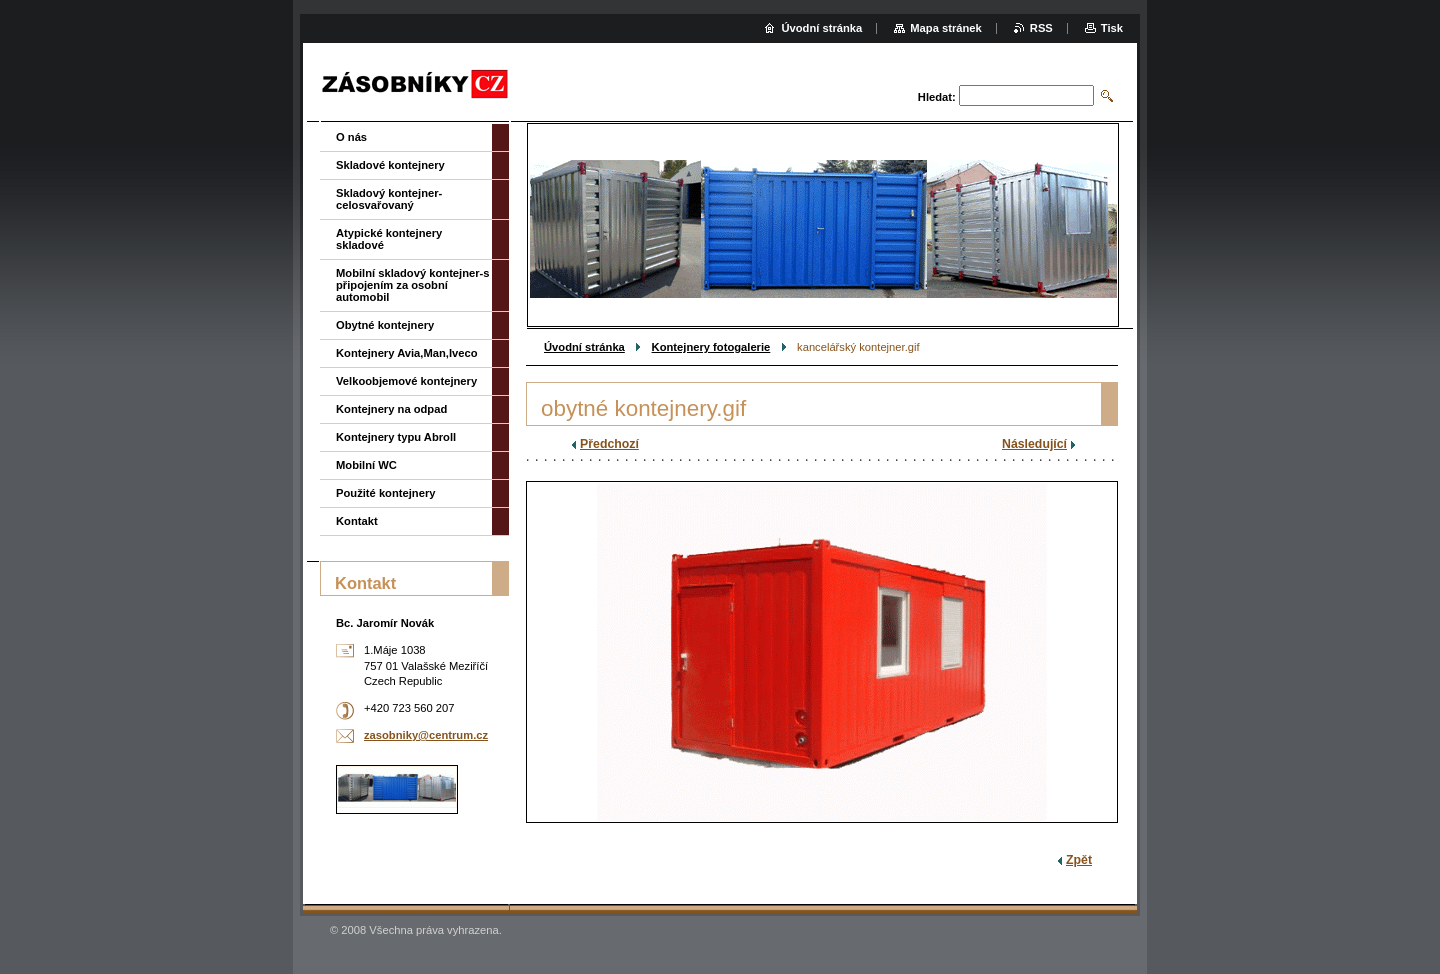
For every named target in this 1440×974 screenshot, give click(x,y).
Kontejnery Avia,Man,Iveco (407, 353)
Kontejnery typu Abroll (396, 437)
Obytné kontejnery (385, 325)
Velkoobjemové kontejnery (406, 381)
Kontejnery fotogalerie (711, 347)
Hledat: (937, 97)
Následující (1034, 444)
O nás (351, 137)
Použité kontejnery (385, 493)
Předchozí (609, 444)
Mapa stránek (946, 28)
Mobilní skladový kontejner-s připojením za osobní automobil (413, 285)
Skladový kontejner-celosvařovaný (389, 199)
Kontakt (357, 521)
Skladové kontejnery (390, 165)
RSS (1041, 28)
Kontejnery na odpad (391, 409)
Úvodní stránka (584, 347)
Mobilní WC (366, 465)
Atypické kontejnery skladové (389, 239)
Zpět (1079, 860)
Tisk (1112, 28)
